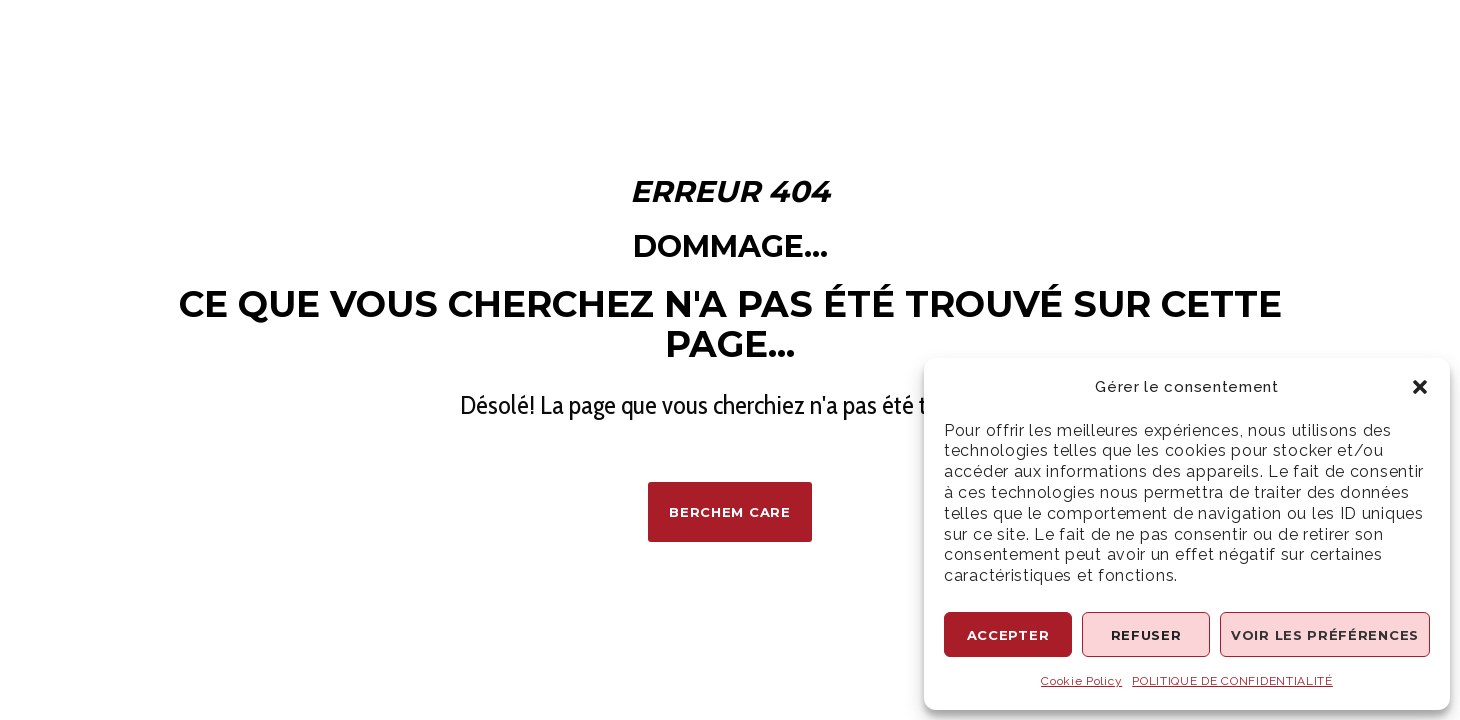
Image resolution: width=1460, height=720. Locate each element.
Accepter (1008, 635)
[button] (1420, 387)
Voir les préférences (1325, 635)
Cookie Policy (1081, 681)
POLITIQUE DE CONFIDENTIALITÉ (1232, 681)
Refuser (1146, 635)
